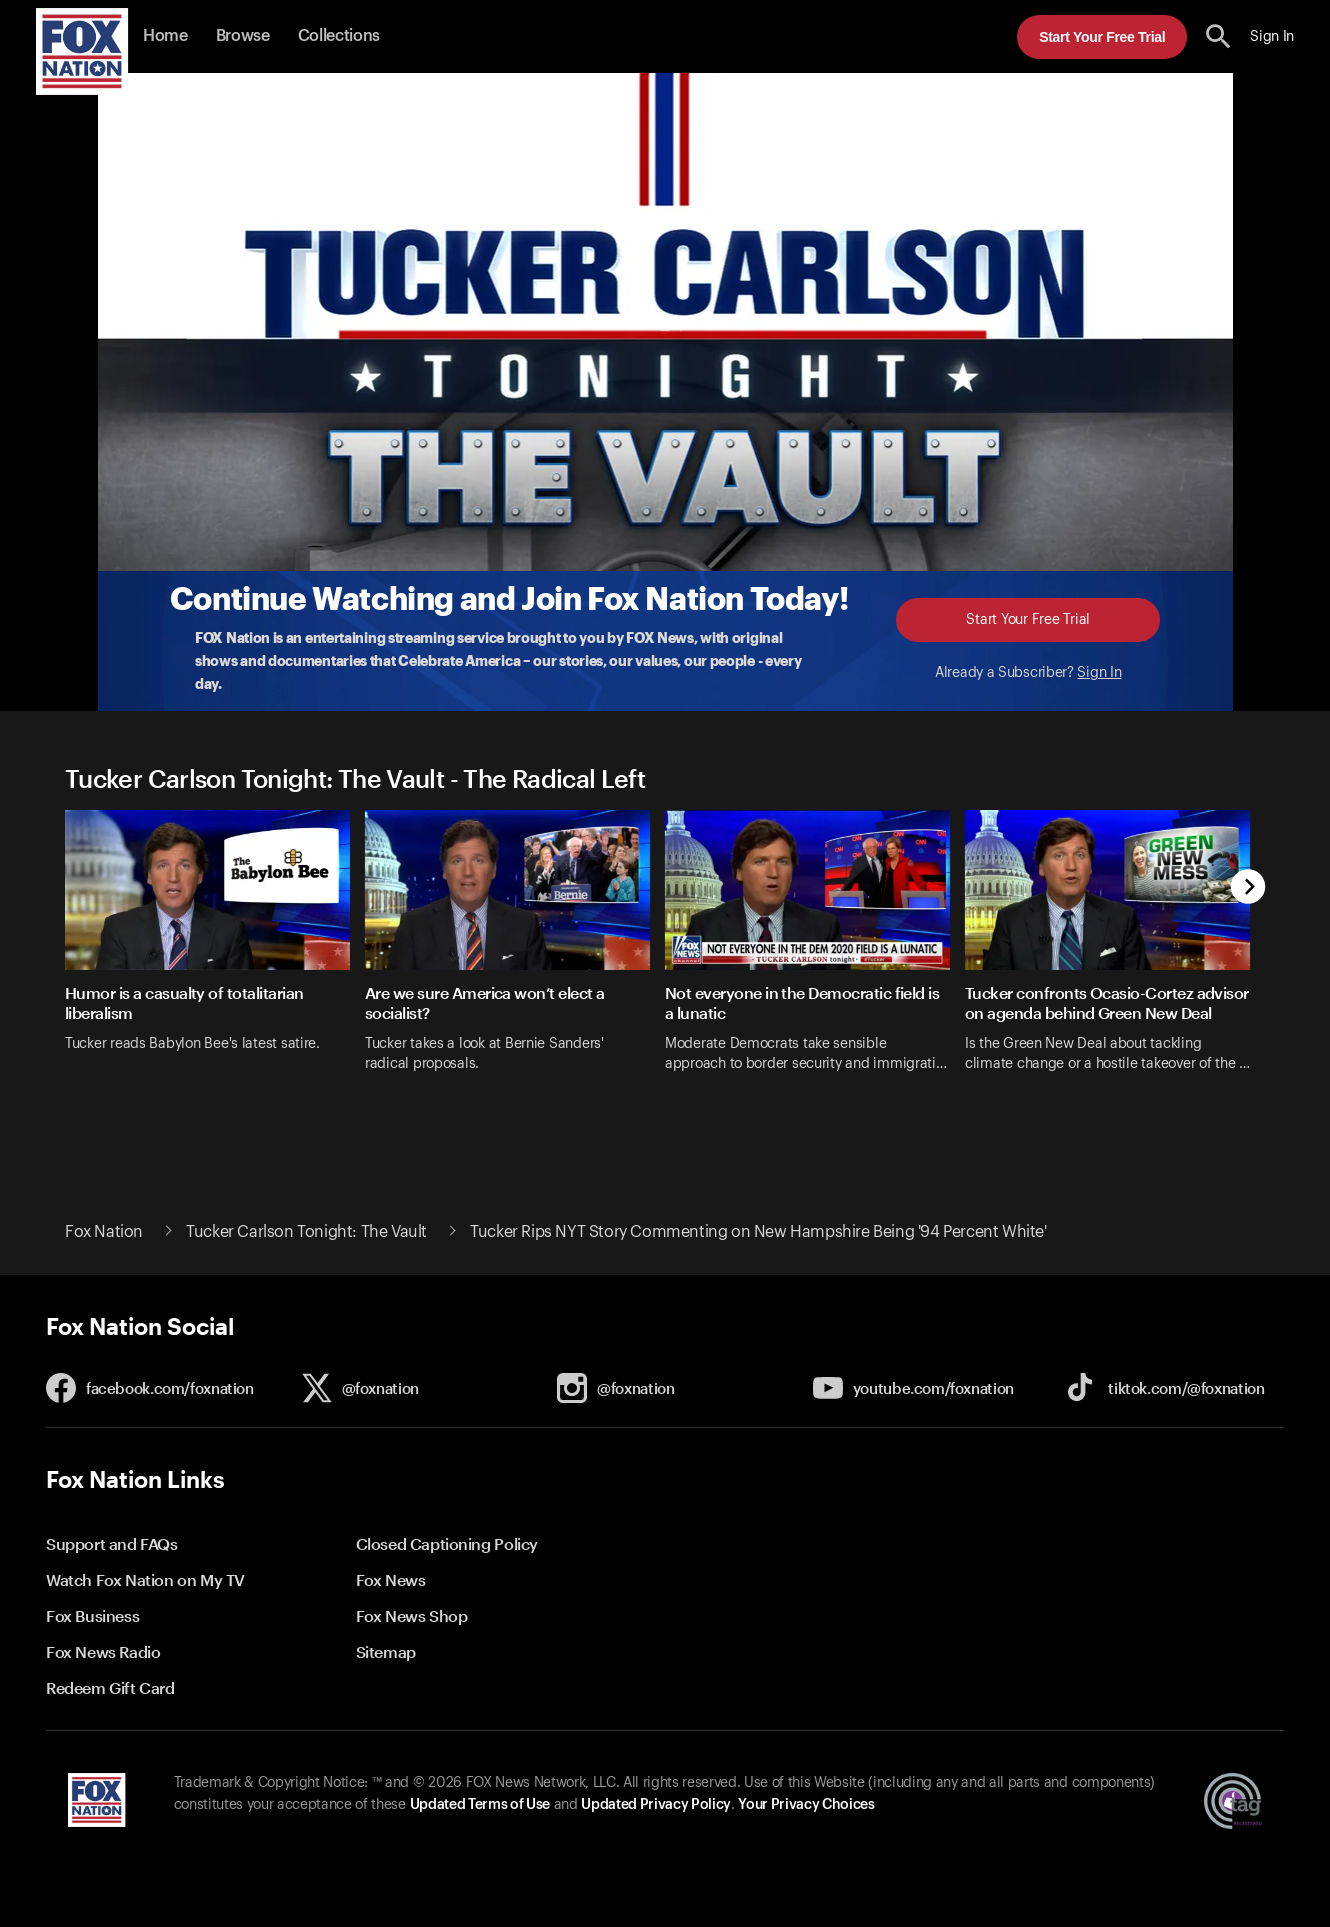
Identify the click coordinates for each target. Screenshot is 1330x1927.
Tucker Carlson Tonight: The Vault (306, 1232)
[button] (1218, 36)
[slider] (665, 964)
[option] (215, 964)
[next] (1248, 888)
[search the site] (1218, 36)
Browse (243, 36)
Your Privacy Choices (806, 1805)
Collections (339, 36)
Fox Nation (104, 1232)
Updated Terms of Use (480, 1805)
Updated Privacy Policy (656, 1805)
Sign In (1099, 673)
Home (165, 36)
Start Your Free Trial (1102, 37)
